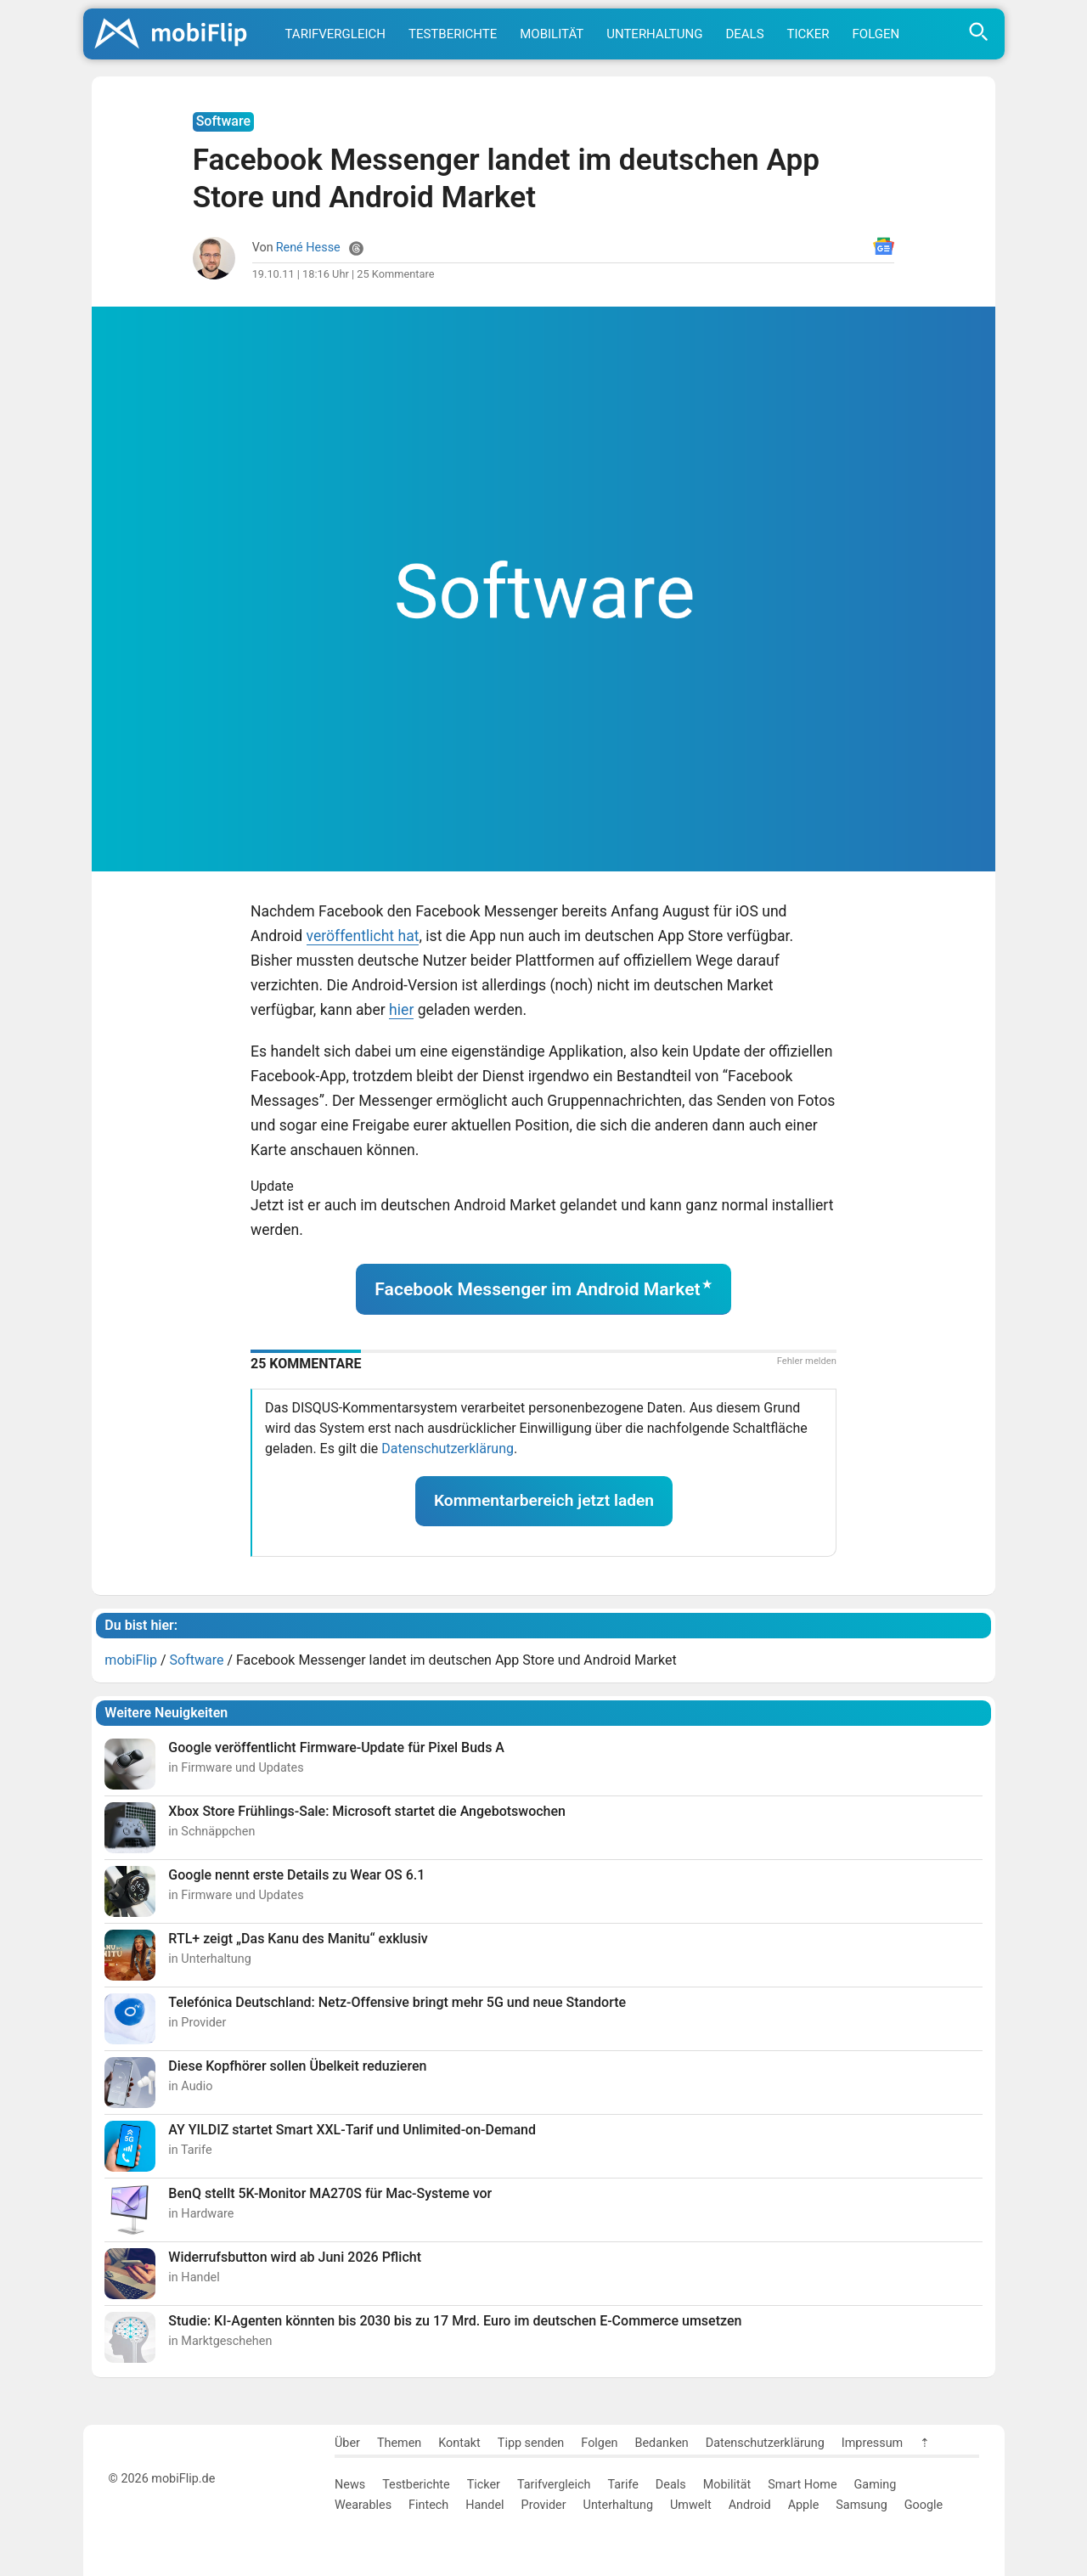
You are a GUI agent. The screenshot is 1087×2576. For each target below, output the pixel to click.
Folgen (876, 34)
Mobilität (551, 34)
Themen (399, 2443)
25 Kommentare (395, 274)
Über (347, 2443)
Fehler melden (806, 1361)
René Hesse (308, 247)
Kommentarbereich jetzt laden (544, 1500)
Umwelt (691, 2505)
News (350, 2484)
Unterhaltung (654, 34)
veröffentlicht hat (363, 935)
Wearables (363, 2505)
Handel (484, 2505)
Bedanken (662, 2443)
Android (750, 2505)
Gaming (875, 2484)
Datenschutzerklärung (447, 1448)
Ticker (808, 34)
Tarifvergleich (335, 34)
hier (401, 1009)
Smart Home (802, 2484)
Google (923, 2505)
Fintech (428, 2505)
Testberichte (452, 34)
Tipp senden (531, 2443)
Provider (543, 2505)
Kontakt (459, 2443)
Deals (744, 34)
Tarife (622, 2484)
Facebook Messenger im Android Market (537, 1288)
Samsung (861, 2505)
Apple (803, 2505)
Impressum (872, 2443)
